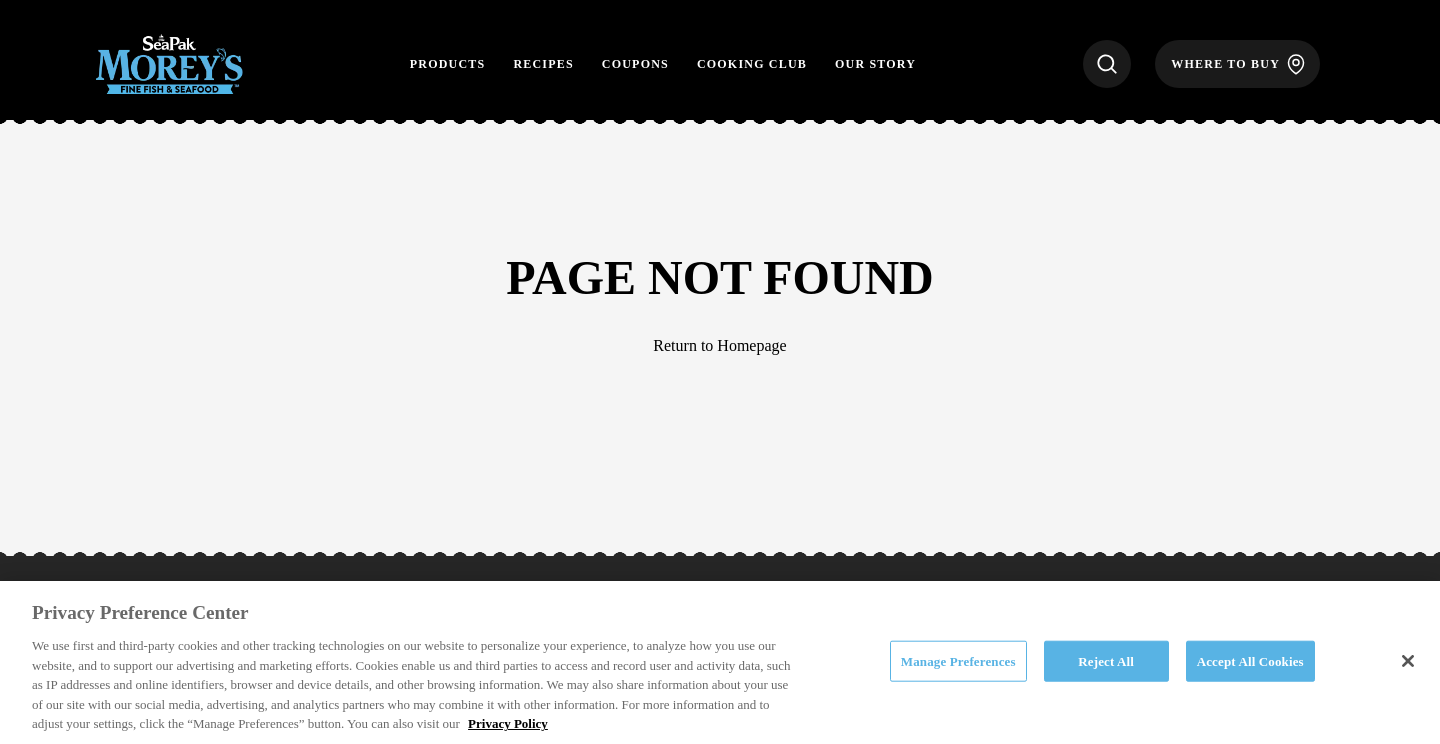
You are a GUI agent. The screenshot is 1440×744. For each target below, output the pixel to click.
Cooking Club (752, 64)
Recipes (543, 64)
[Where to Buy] (1237, 64)
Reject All (1106, 660)
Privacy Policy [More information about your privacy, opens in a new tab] (508, 723)
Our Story (875, 64)
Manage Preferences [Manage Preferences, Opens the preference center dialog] (958, 660)
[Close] (1408, 661)
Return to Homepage (719, 345)
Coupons (635, 64)
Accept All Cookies (1250, 660)
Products (448, 64)
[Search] (1107, 64)
